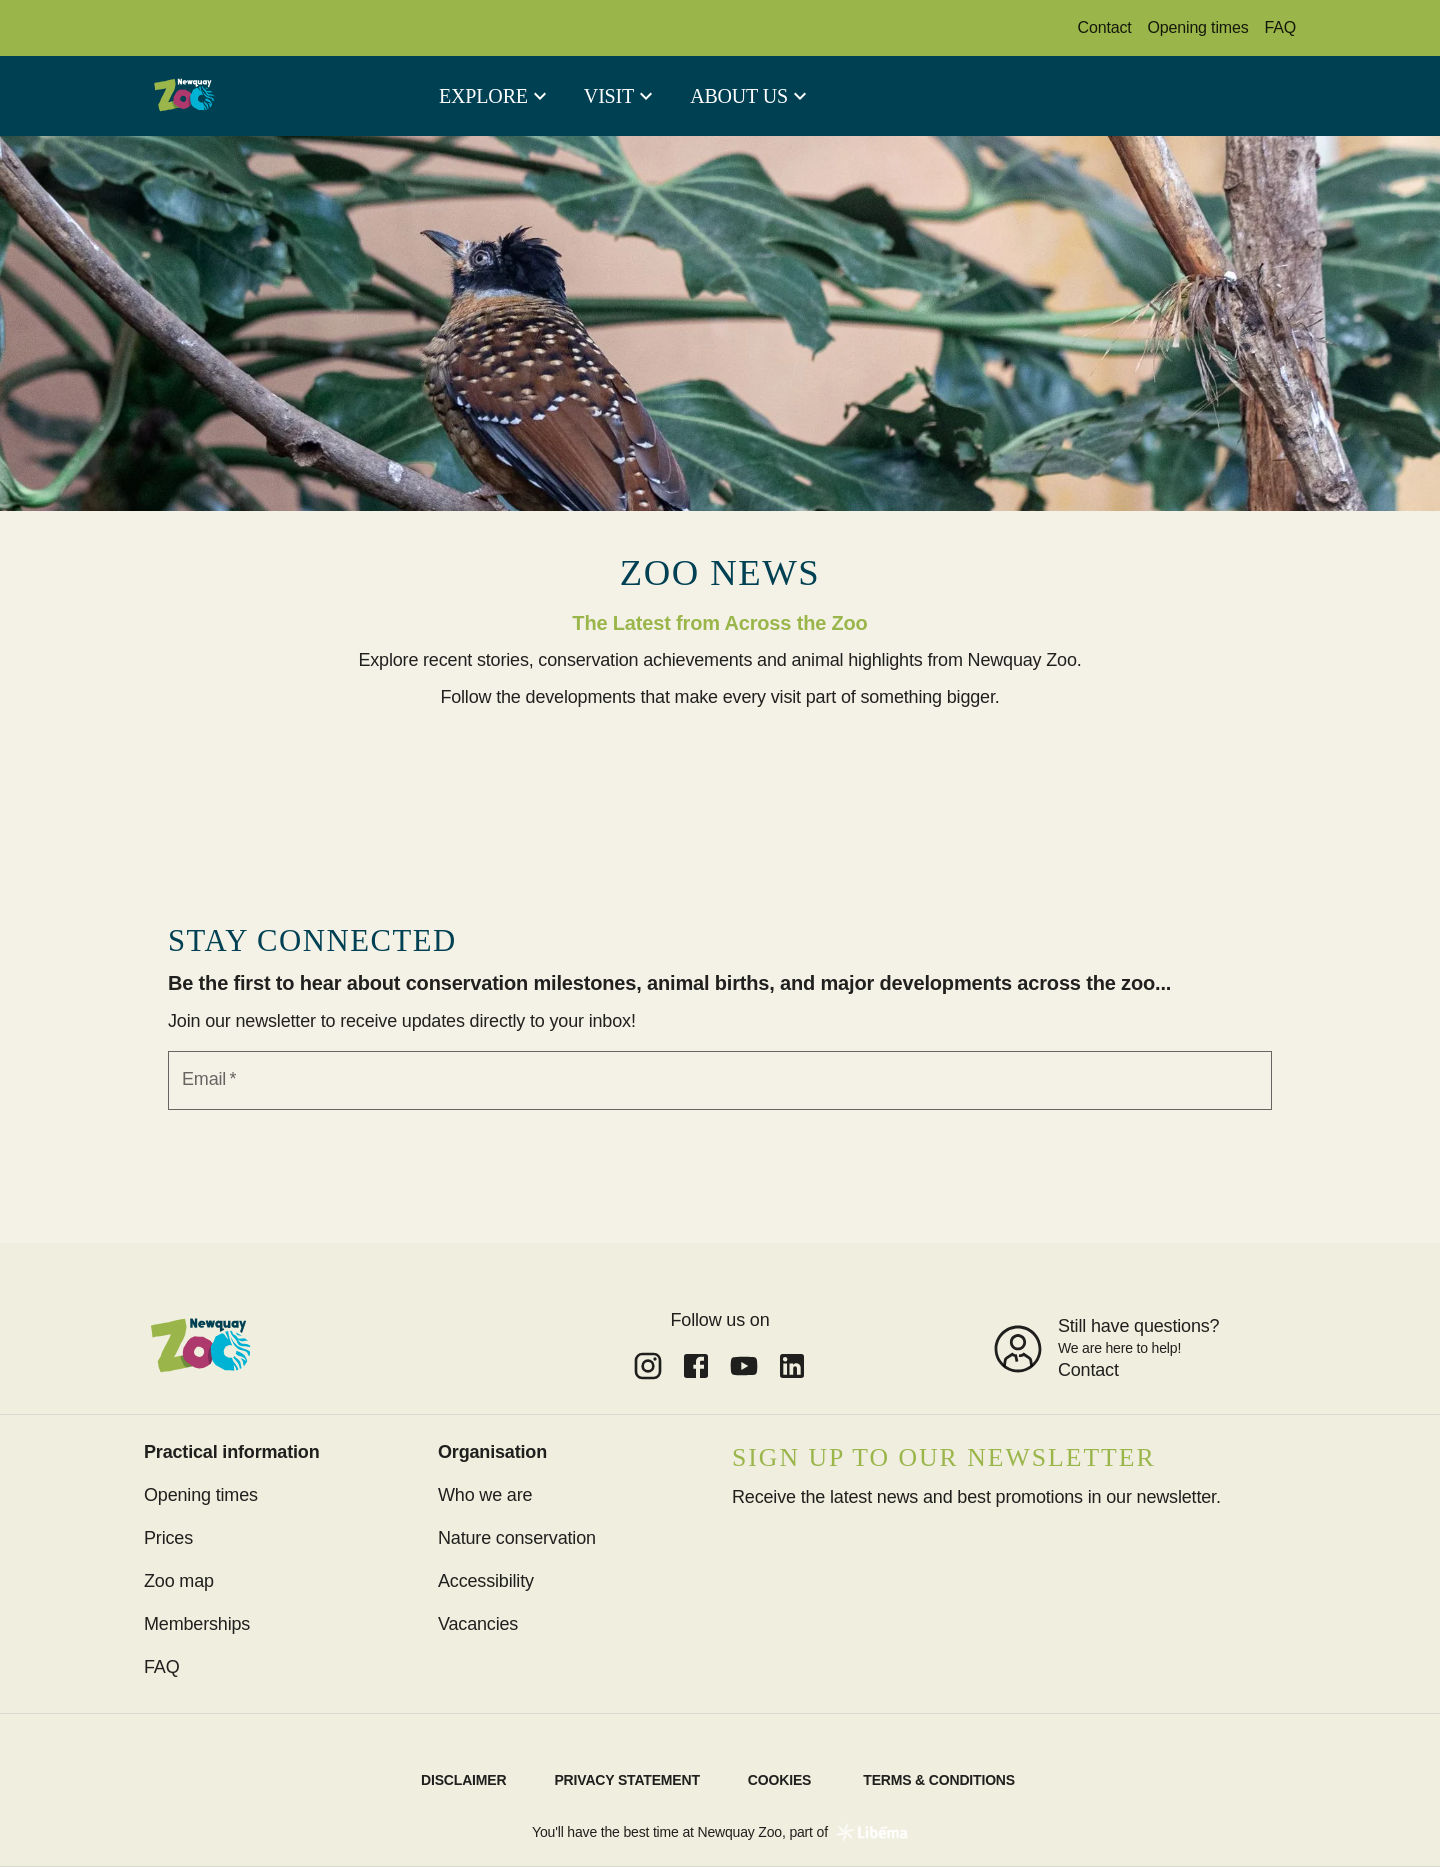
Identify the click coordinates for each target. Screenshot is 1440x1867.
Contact (1105, 27)
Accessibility (486, 1581)
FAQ (1281, 27)
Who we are (485, 1495)
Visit (609, 96)
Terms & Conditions (939, 1780)
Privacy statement (626, 1780)
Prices (168, 1538)
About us (739, 96)
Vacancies (478, 1624)
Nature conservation (517, 1538)
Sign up (720, 1144)
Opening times (1198, 27)
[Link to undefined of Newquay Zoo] (648, 1366)
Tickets (1090, 96)
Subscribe (788, 1547)
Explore (483, 96)
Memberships (1225, 96)
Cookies (779, 1780)
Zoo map (179, 1581)
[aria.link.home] (184, 96)
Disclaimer (463, 1780)
